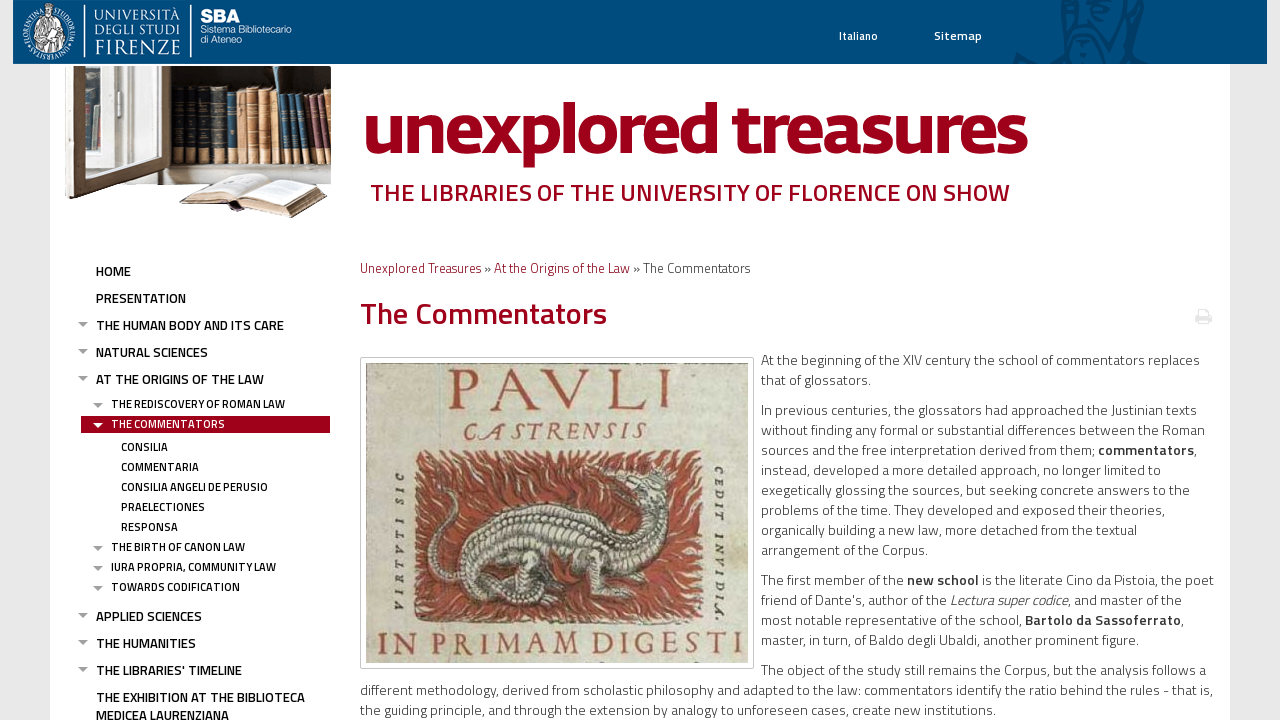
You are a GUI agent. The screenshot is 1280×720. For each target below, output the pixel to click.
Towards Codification (175, 587)
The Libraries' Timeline (169, 670)
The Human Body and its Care (190, 325)
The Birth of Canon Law (178, 547)
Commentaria (160, 467)
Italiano (871, 36)
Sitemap (971, 35)
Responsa (149, 527)
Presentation (141, 298)
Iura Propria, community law (193, 567)
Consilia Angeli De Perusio (194, 487)
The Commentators (168, 424)
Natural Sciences (152, 352)
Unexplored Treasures (420, 268)
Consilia (144, 447)
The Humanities (146, 643)
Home (113, 271)
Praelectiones (163, 507)
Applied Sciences (149, 616)
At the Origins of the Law (180, 379)
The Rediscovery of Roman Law (198, 404)
